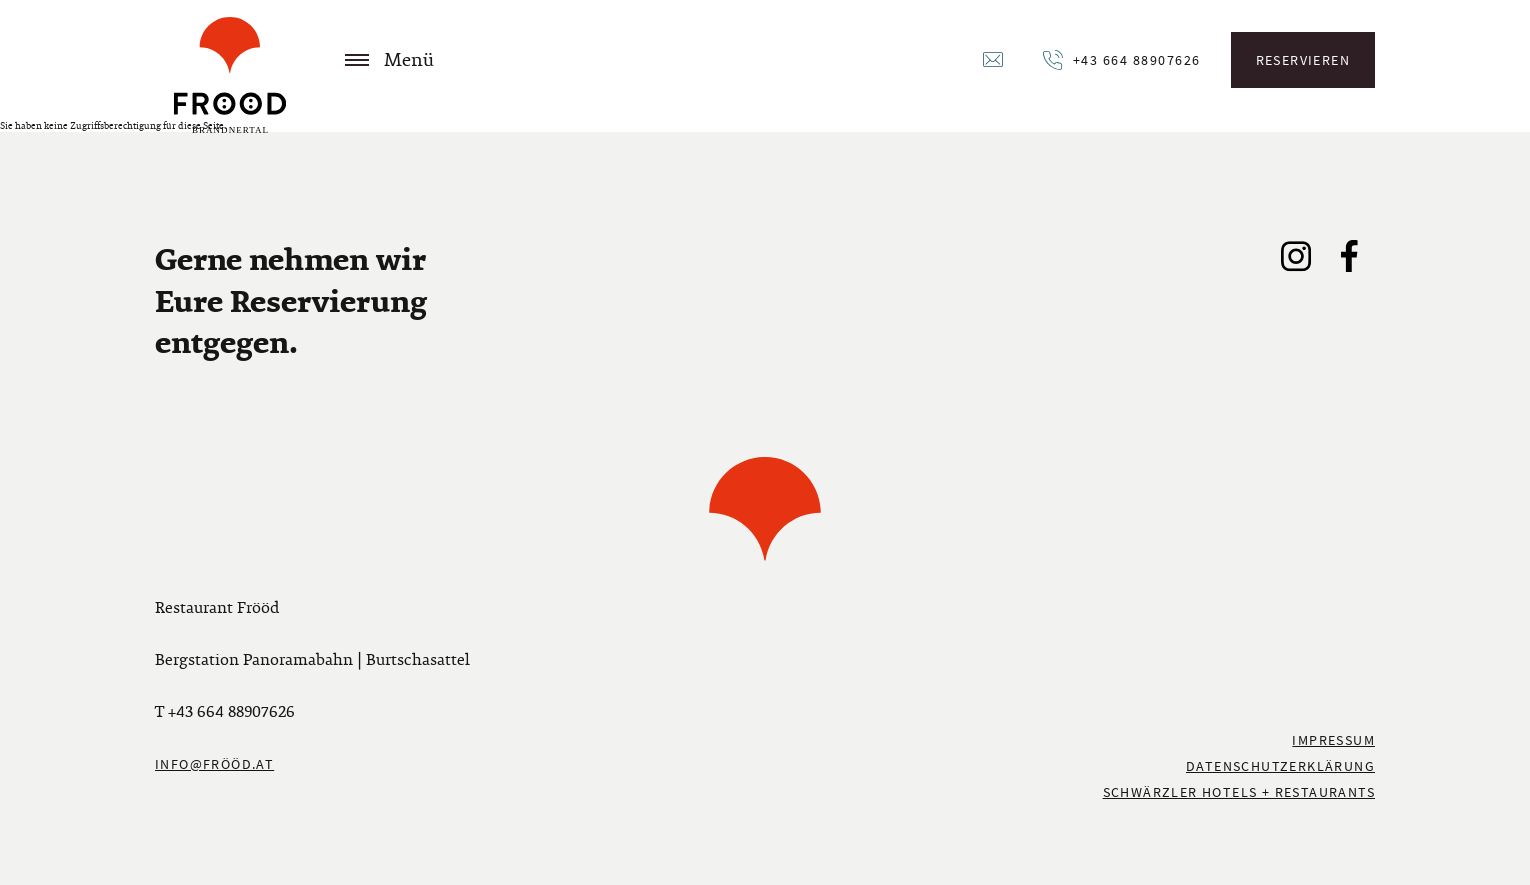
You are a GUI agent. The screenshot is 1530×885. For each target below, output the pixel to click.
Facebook (1349, 256)
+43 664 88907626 (1137, 60)
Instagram (1297, 256)
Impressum (1333, 740)
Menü (389, 60)
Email (995, 60)
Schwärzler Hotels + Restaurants (1239, 792)
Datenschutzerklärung (1280, 766)
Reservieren (1303, 60)
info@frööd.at (214, 764)
